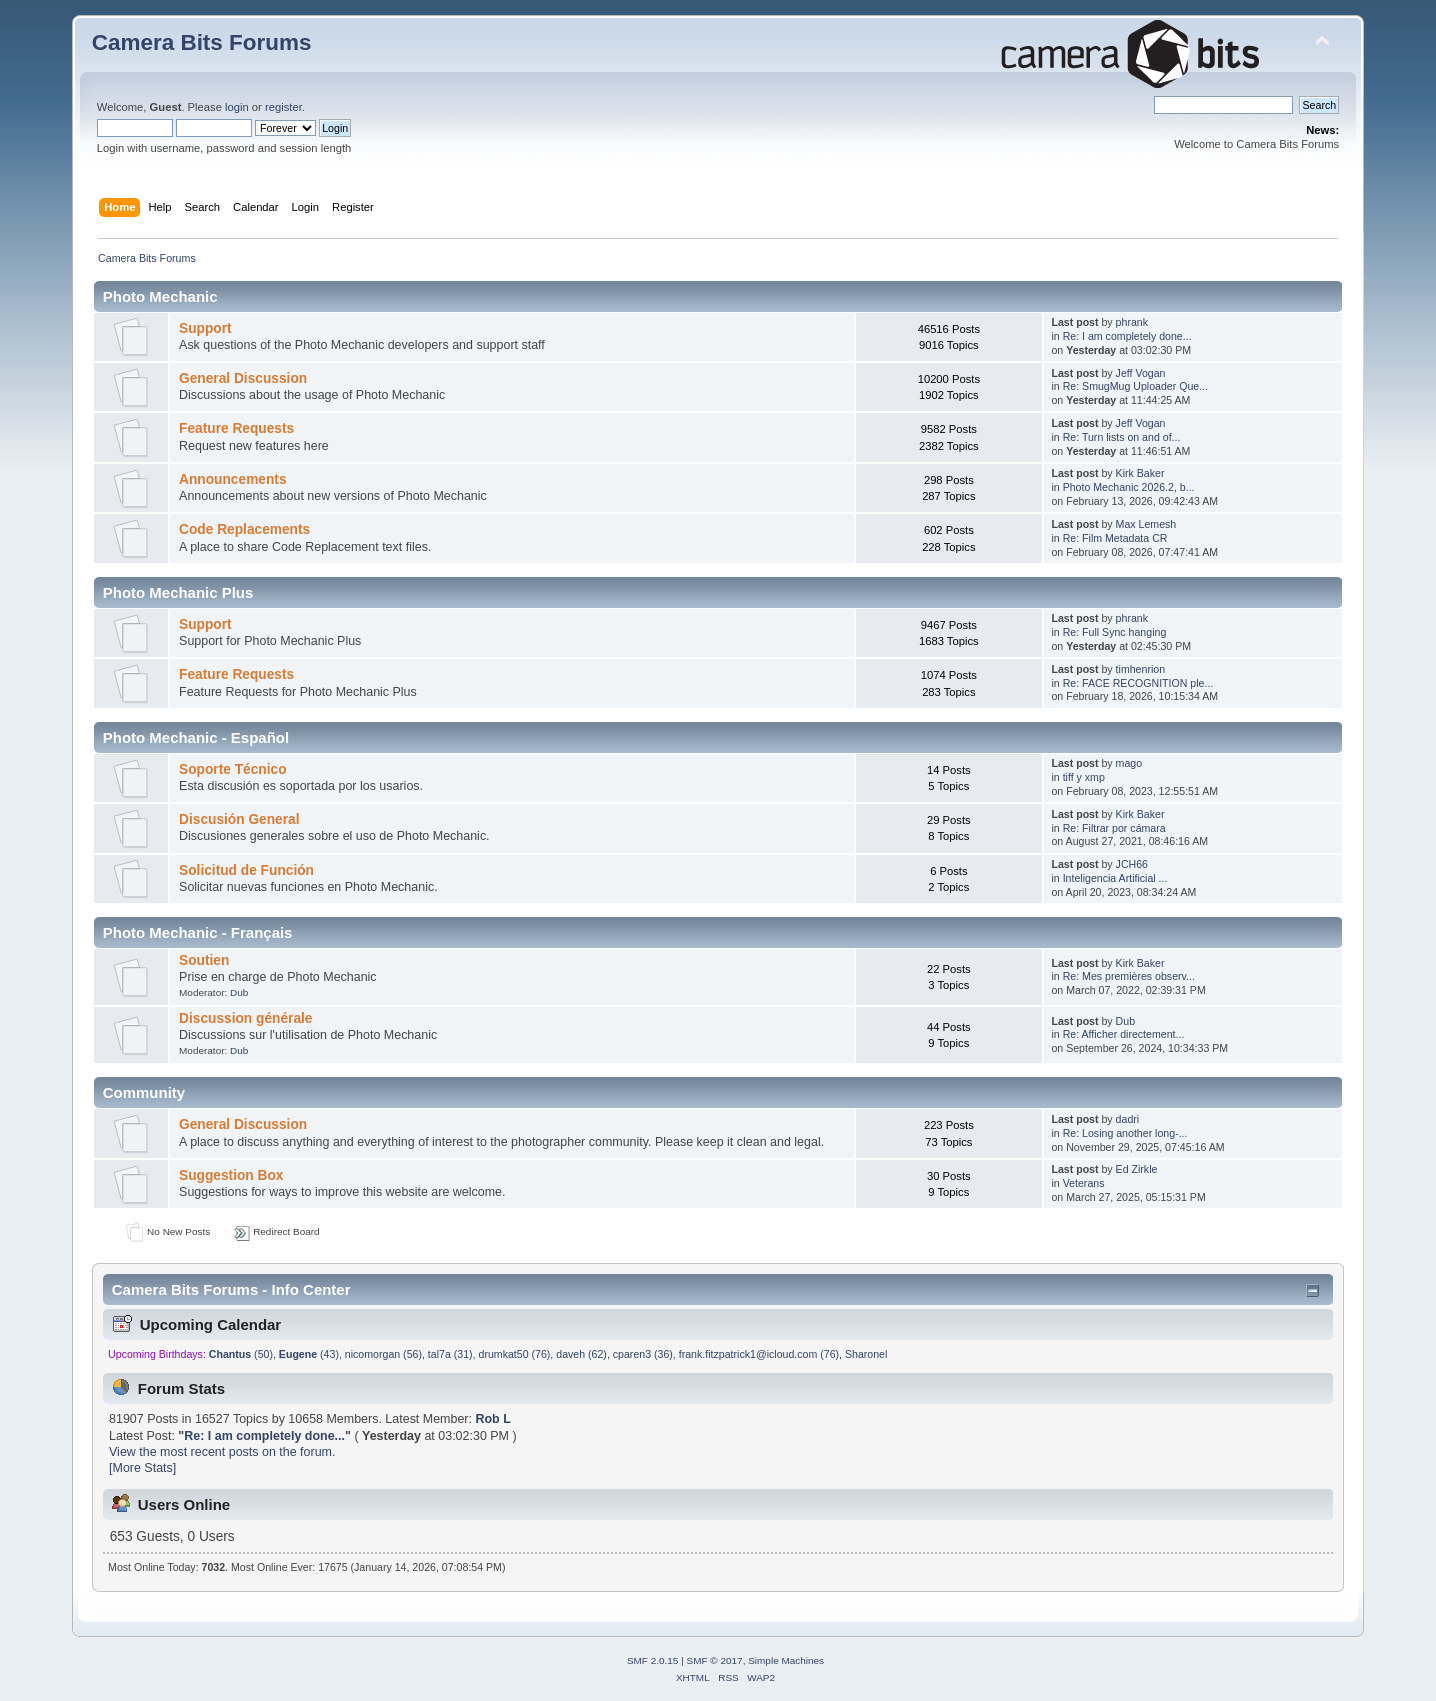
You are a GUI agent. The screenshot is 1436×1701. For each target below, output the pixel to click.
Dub (239, 992)
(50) (241, 1354)
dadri (1128, 1119)
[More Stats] (142, 1468)
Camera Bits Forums (202, 42)
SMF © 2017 (715, 1660)
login (237, 107)
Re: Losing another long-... (1125, 1133)
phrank (1132, 322)
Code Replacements (244, 529)
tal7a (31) (450, 1354)
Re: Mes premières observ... (1129, 976)
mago (1129, 763)
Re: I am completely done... (1127, 336)
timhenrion (1140, 669)
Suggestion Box (231, 1175)
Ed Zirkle (1137, 1169)
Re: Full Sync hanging (1115, 632)
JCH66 (1132, 864)
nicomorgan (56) (383, 1354)
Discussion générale (245, 1018)
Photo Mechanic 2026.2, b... (1129, 487)
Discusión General (239, 819)
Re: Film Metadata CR (1115, 538)
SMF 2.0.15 (653, 1660)
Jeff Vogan (1141, 373)
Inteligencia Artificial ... (1115, 878)
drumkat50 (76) (515, 1354)
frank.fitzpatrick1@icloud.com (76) (759, 1354)
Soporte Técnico (232, 769)
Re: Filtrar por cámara (1114, 828)
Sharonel (866, 1354)
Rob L (492, 1419)
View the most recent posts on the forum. (222, 1452)
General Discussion (243, 378)
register (283, 107)
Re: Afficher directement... (1124, 1034)
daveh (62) (581, 1354)
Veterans (1084, 1183)
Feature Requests (236, 428)
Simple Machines (786, 1660)
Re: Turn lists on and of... (1122, 437)
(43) (309, 1354)
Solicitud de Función (246, 870)
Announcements (232, 479)
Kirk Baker (1140, 473)
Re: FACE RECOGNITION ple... (1138, 683)
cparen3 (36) (643, 1354)
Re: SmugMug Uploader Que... (1135, 386)
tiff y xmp (1084, 777)
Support (205, 328)
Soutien (204, 960)
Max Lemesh (1146, 524)
